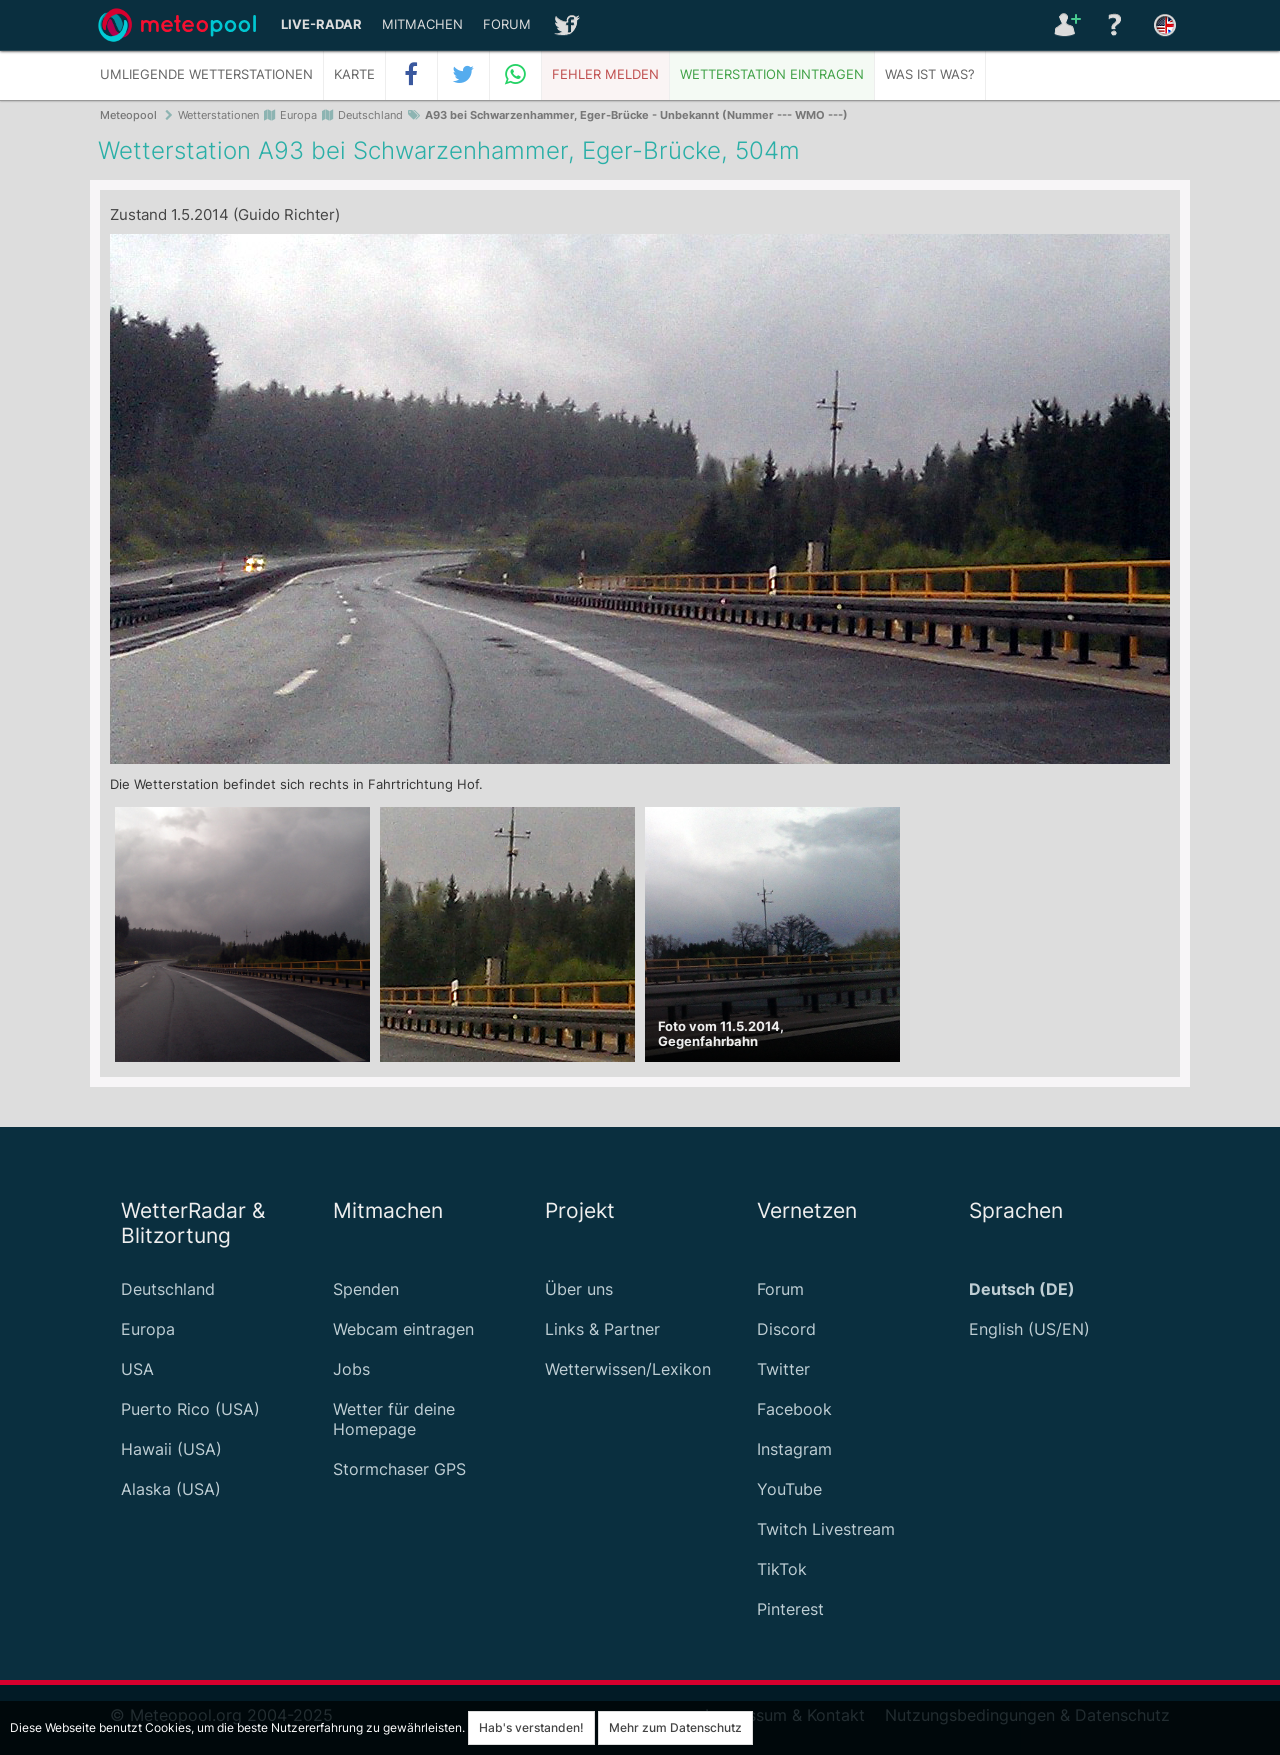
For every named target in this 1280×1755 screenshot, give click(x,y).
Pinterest (790, 1609)
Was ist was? (930, 74)
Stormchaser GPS (399, 1469)
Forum (507, 24)
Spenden (366, 1289)
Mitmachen (422, 24)
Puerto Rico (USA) (190, 1409)
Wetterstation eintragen (772, 74)
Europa (148, 1329)
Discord (786, 1329)
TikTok (782, 1569)
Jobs (351, 1369)
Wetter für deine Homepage (394, 1419)
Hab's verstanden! (531, 1727)
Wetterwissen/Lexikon (628, 1369)
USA (137, 1369)
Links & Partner (602, 1329)
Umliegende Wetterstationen (206, 74)
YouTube (789, 1489)
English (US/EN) (1029, 1329)
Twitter (783, 1369)
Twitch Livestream (826, 1529)
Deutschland (168, 1289)
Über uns (579, 1289)
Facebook (794, 1409)
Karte (354, 74)
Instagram (794, 1449)
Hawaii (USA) (171, 1449)
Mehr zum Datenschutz (675, 1727)
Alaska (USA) (171, 1489)
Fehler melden (605, 74)
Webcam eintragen (403, 1329)
